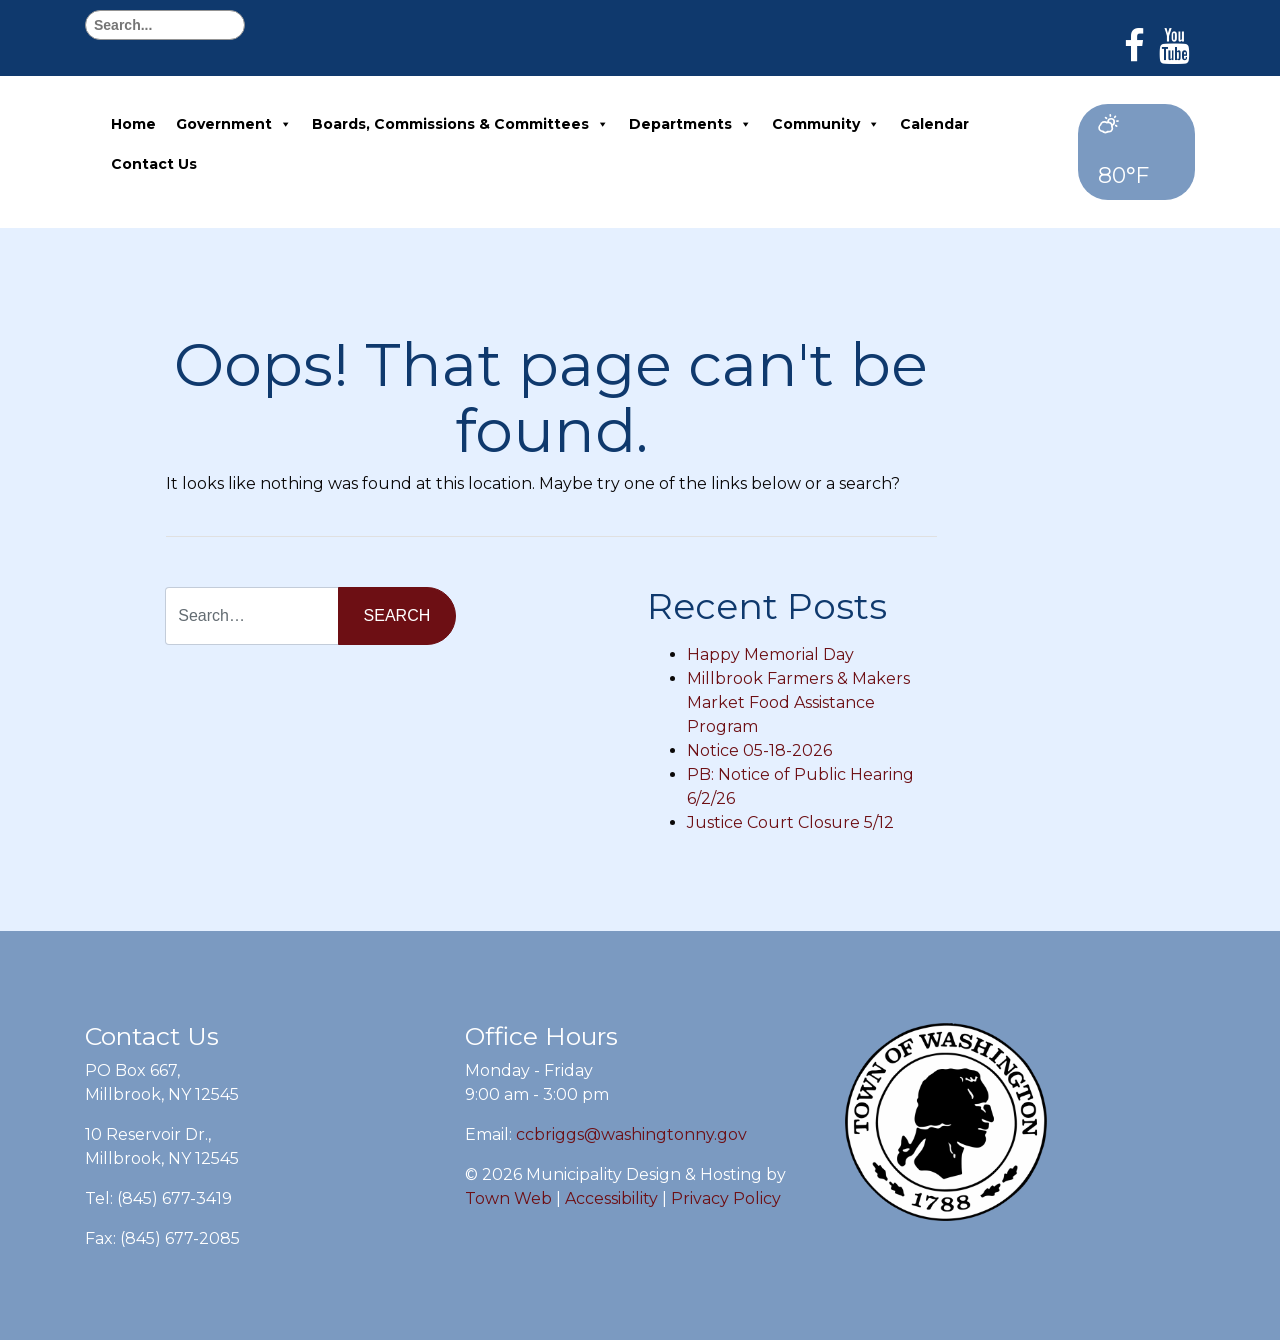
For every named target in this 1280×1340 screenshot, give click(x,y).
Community (826, 124)
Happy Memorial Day (770, 654)
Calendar (934, 124)
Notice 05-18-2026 (759, 750)
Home (133, 124)
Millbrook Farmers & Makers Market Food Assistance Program (798, 702)
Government (234, 124)
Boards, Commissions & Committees (460, 124)
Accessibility (611, 1198)
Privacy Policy (726, 1198)
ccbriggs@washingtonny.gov (631, 1134)
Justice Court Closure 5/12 (790, 822)
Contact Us (154, 164)
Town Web (508, 1198)
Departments (690, 124)
